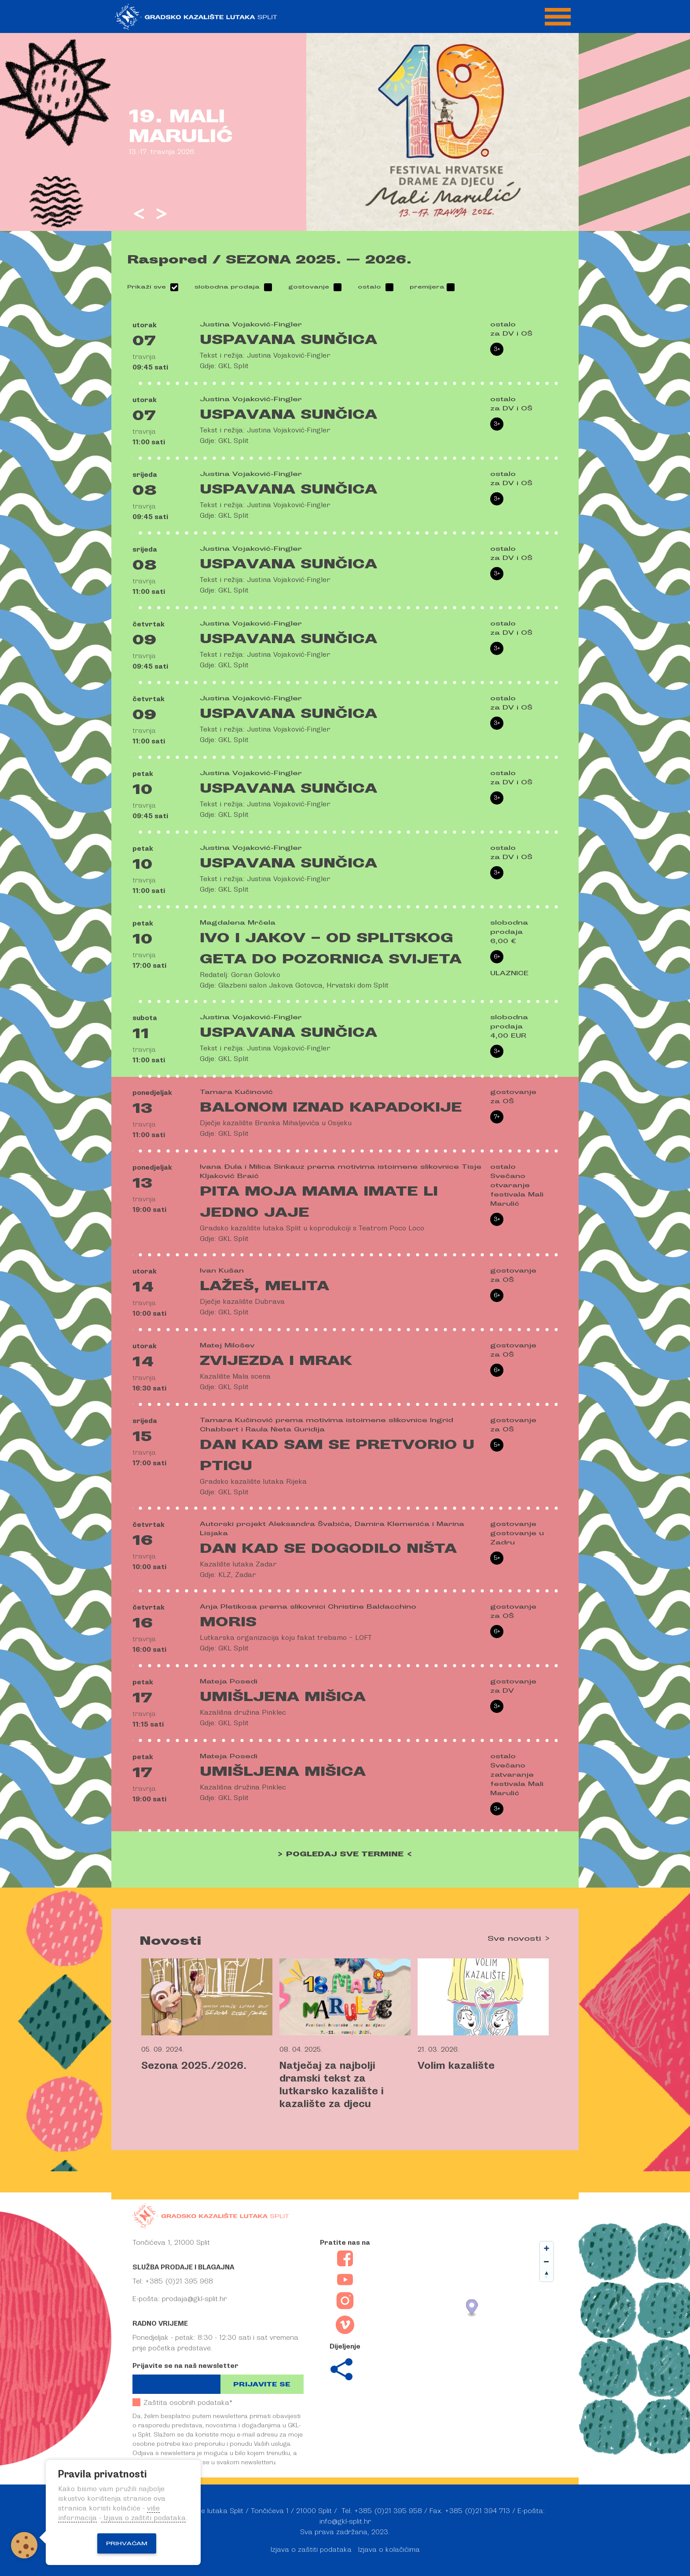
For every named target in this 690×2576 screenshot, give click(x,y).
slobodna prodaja (227, 287)
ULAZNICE (509, 973)
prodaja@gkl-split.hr (194, 2299)
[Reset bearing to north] (546, 2274)
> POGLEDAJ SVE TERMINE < (344, 1854)
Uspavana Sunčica (288, 339)
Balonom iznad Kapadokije (331, 1107)
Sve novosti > (519, 1939)
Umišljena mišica (283, 1696)
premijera (427, 287)
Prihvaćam (126, 2543)
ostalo (369, 287)
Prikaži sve (146, 287)
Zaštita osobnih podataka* (182, 2402)
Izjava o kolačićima (389, 2550)
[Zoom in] (546, 2248)
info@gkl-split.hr (345, 2521)
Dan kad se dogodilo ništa (328, 1548)
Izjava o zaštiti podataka (311, 2550)
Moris (228, 1621)
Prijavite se (261, 2384)
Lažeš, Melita (264, 1285)
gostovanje (308, 287)
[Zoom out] (546, 2261)
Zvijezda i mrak (276, 1360)
